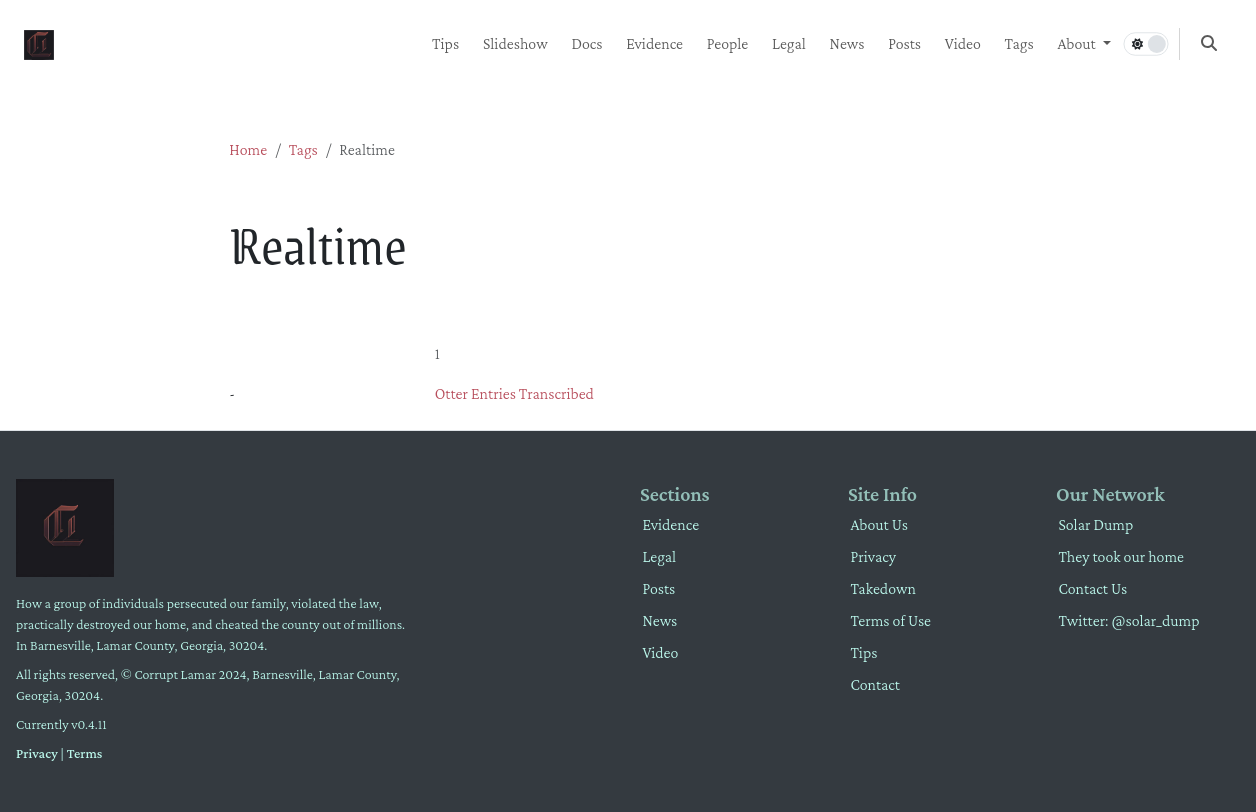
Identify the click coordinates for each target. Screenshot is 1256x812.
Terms (85, 753)
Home (248, 149)
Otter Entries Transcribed (514, 393)
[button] (1083, 44)
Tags (303, 149)
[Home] (39, 43)
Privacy (37, 753)
